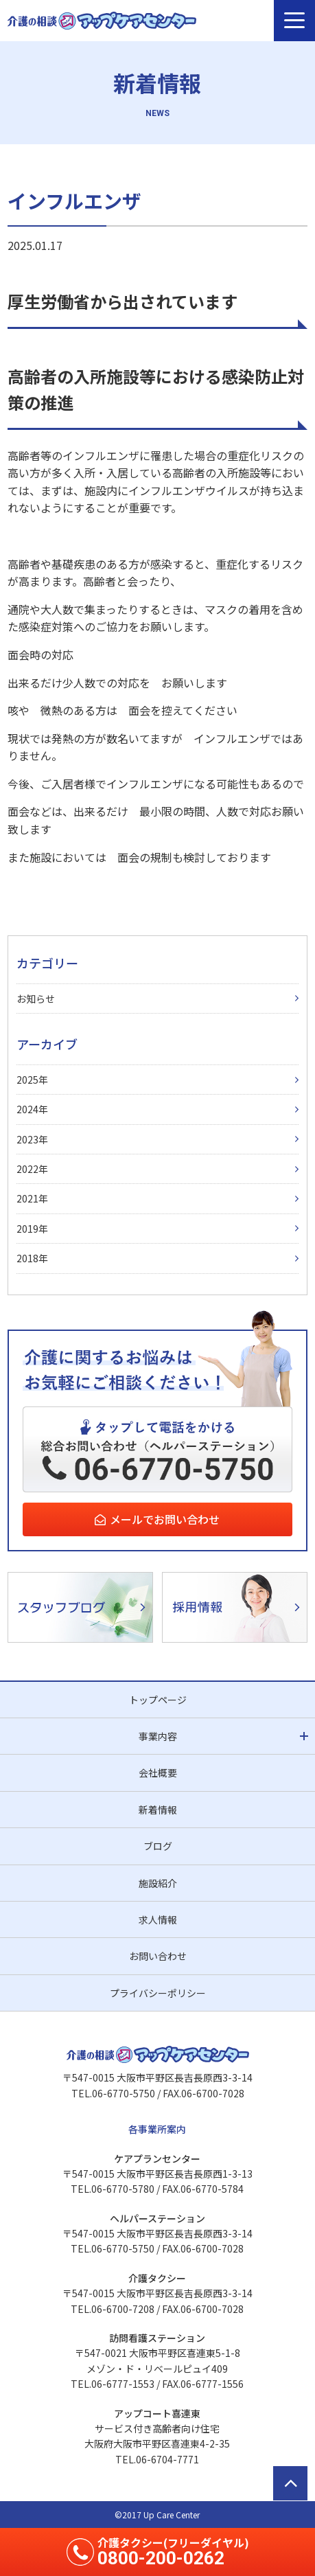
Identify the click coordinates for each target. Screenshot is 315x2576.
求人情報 (158, 1919)
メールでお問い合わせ (165, 1519)
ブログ (157, 1846)
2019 (27, 1228)
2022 (27, 1169)
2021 (27, 1198)
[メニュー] (294, 20)
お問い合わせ (158, 1956)
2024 (27, 1109)
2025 (27, 1079)
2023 (27, 1139)
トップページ (158, 1700)
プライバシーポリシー (158, 1993)
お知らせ (35, 998)
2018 (27, 1258)
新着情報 (158, 1809)
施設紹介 (158, 1883)
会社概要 (158, 1772)
